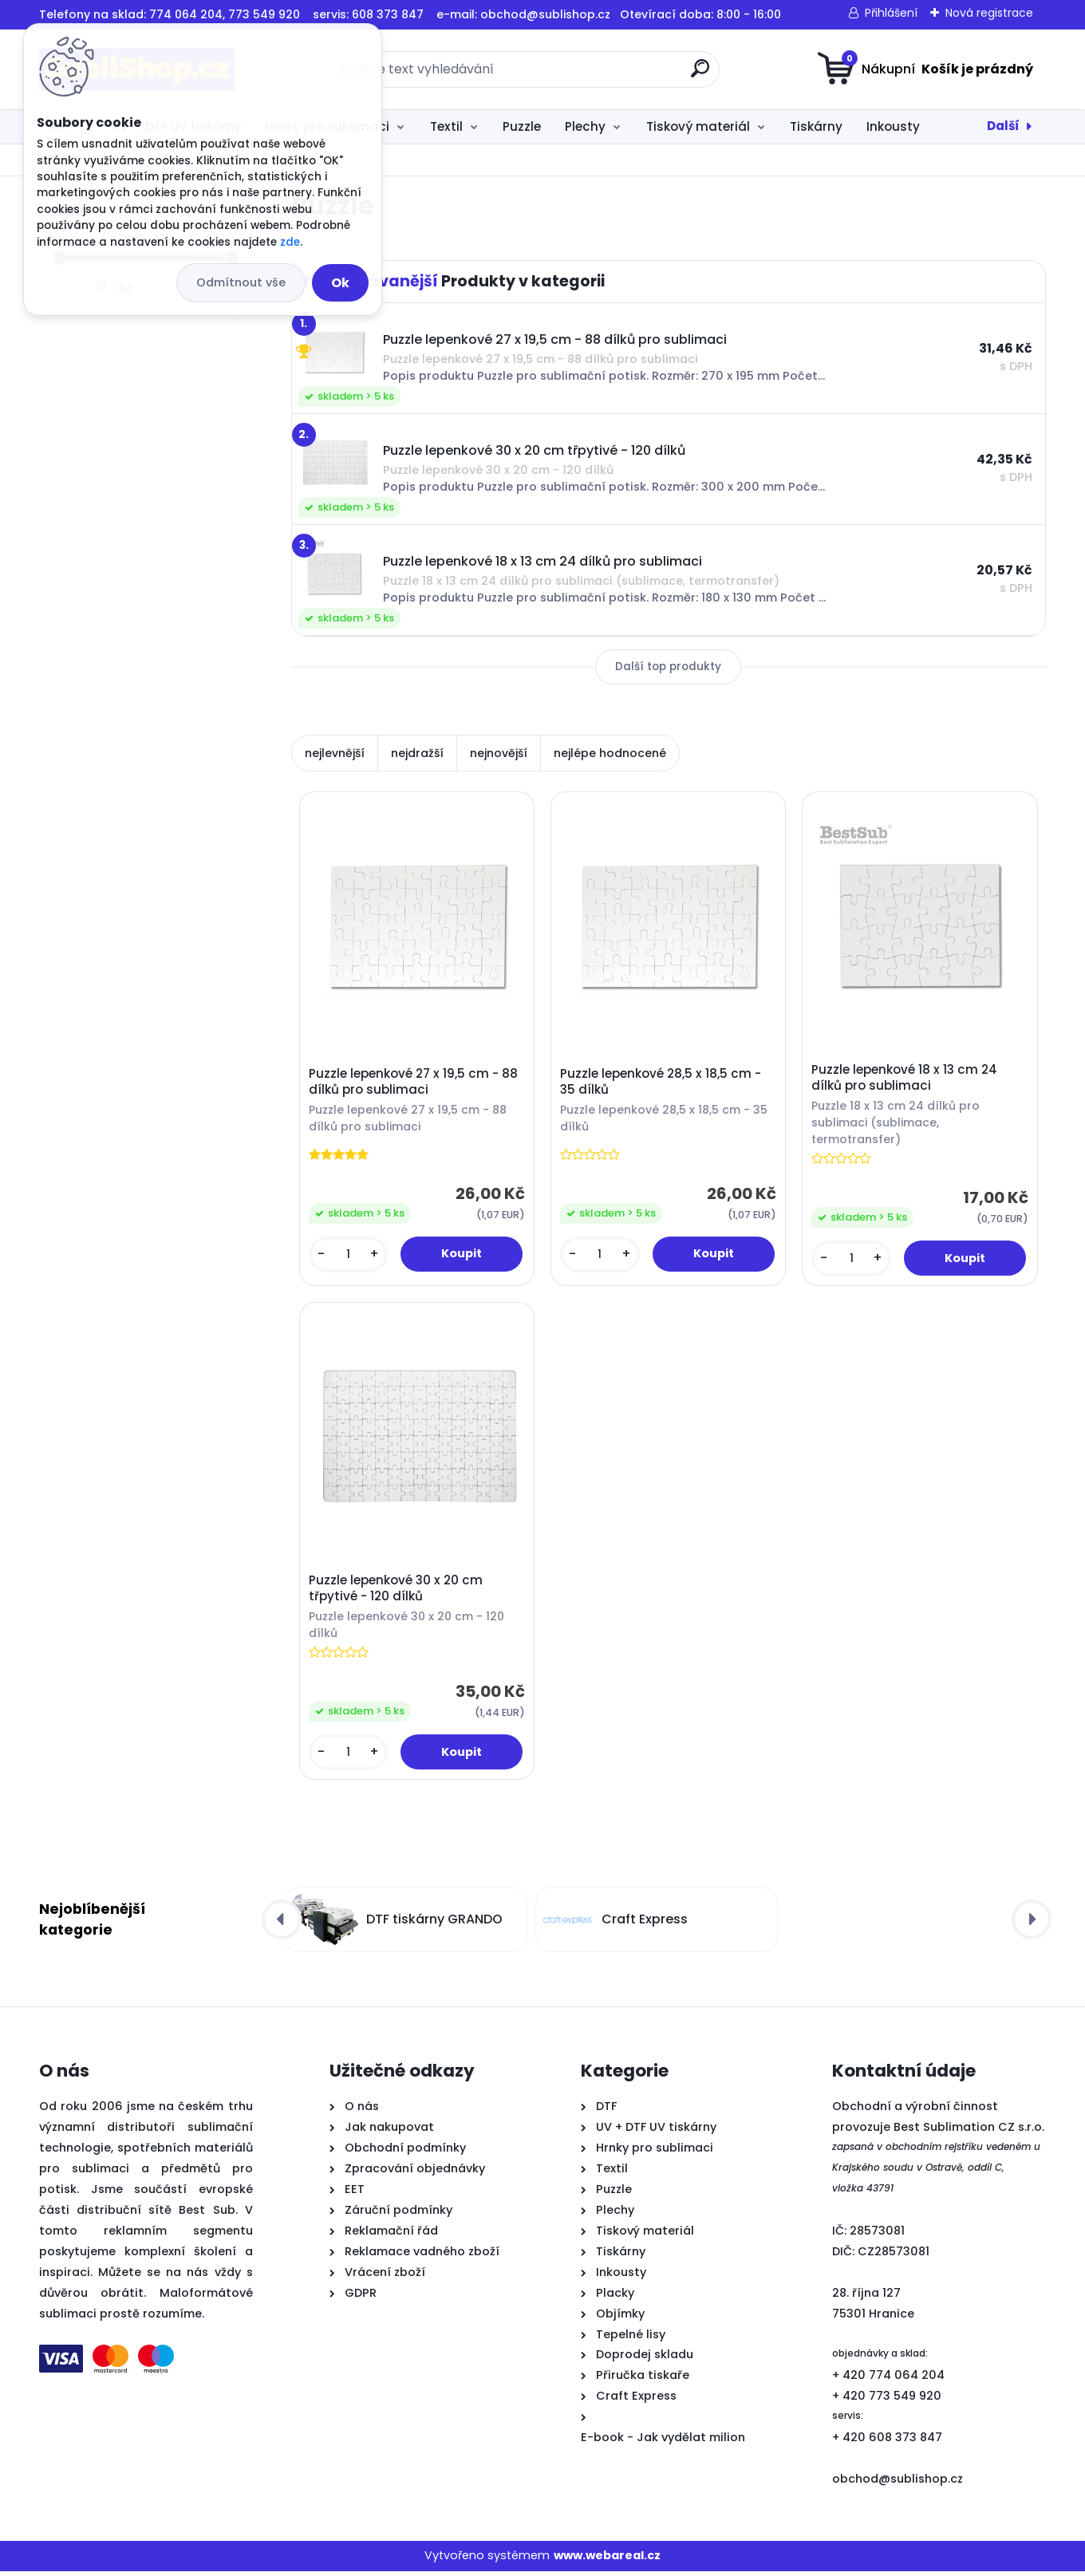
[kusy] (349, 1255)
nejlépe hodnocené (610, 753)
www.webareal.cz (607, 2561)
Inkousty (893, 126)
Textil (446, 126)
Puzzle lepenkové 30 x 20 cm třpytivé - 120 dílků (396, 1592)
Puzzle (522, 126)
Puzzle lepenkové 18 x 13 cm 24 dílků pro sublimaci (906, 1079)
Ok (340, 283)
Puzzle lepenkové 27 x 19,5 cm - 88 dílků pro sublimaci (414, 1083)
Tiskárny (816, 126)
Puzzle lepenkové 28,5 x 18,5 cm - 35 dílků (662, 1083)
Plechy (585, 126)
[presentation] (282, 1925)
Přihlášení (891, 13)
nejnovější (498, 753)
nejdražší (417, 753)
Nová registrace (989, 13)
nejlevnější (335, 753)
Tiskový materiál (698, 126)
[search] (700, 74)
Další (1003, 125)
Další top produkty (668, 666)
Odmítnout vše (241, 282)
